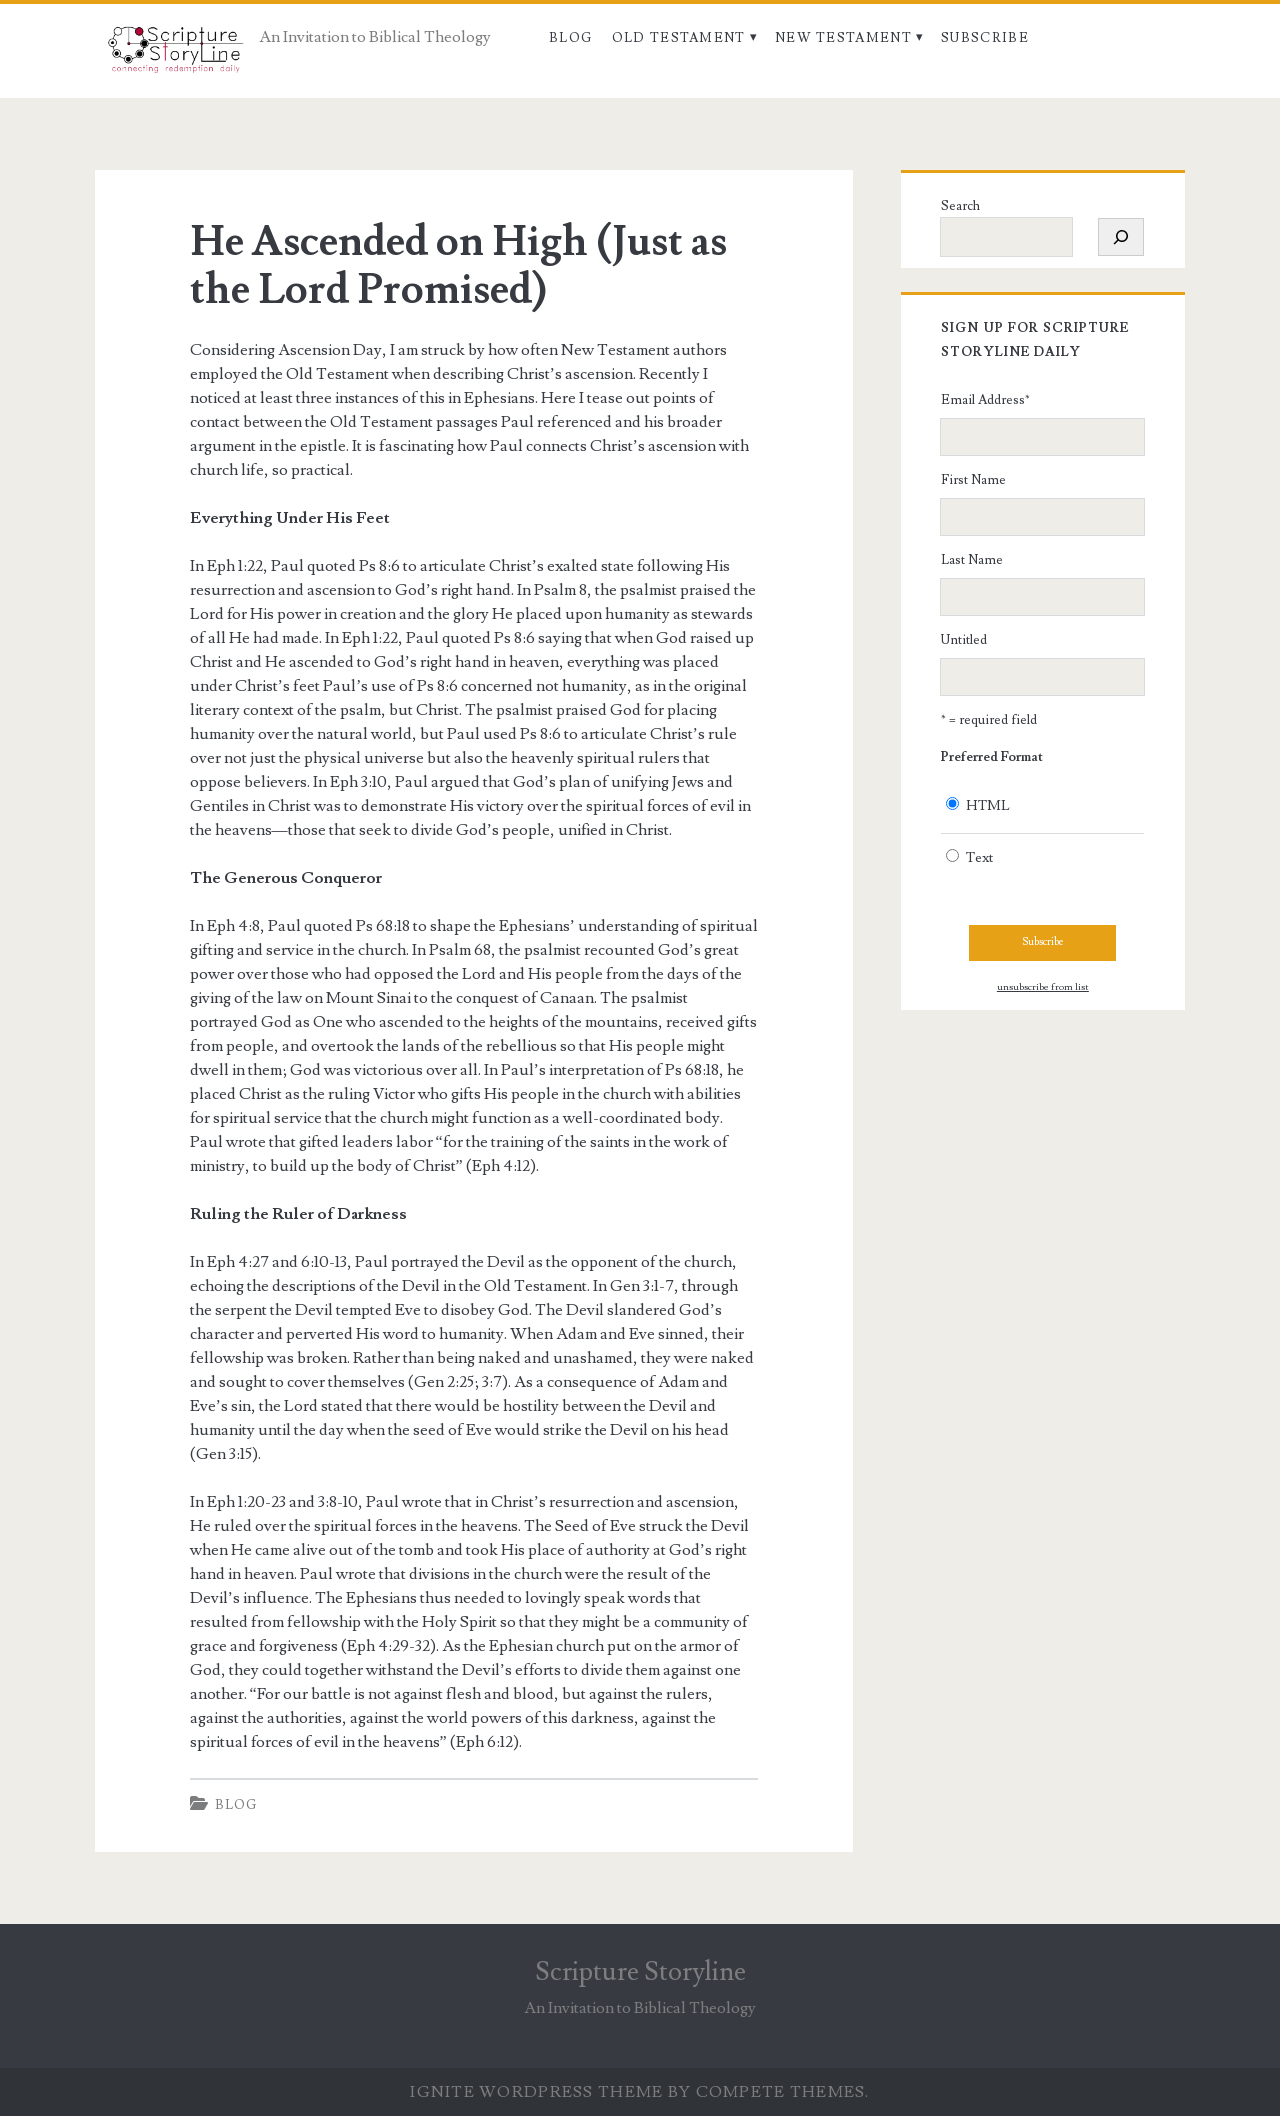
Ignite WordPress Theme (536, 2092)
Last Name (972, 560)
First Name (973, 480)
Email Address (985, 400)
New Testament (843, 38)
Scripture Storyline (640, 1972)
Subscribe (985, 38)
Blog (570, 38)
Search (960, 206)
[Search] (1121, 237)
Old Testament (679, 38)
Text (979, 858)
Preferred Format (992, 757)
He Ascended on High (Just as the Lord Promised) (458, 266)
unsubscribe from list (1043, 987)
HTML (988, 806)
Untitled (964, 640)
